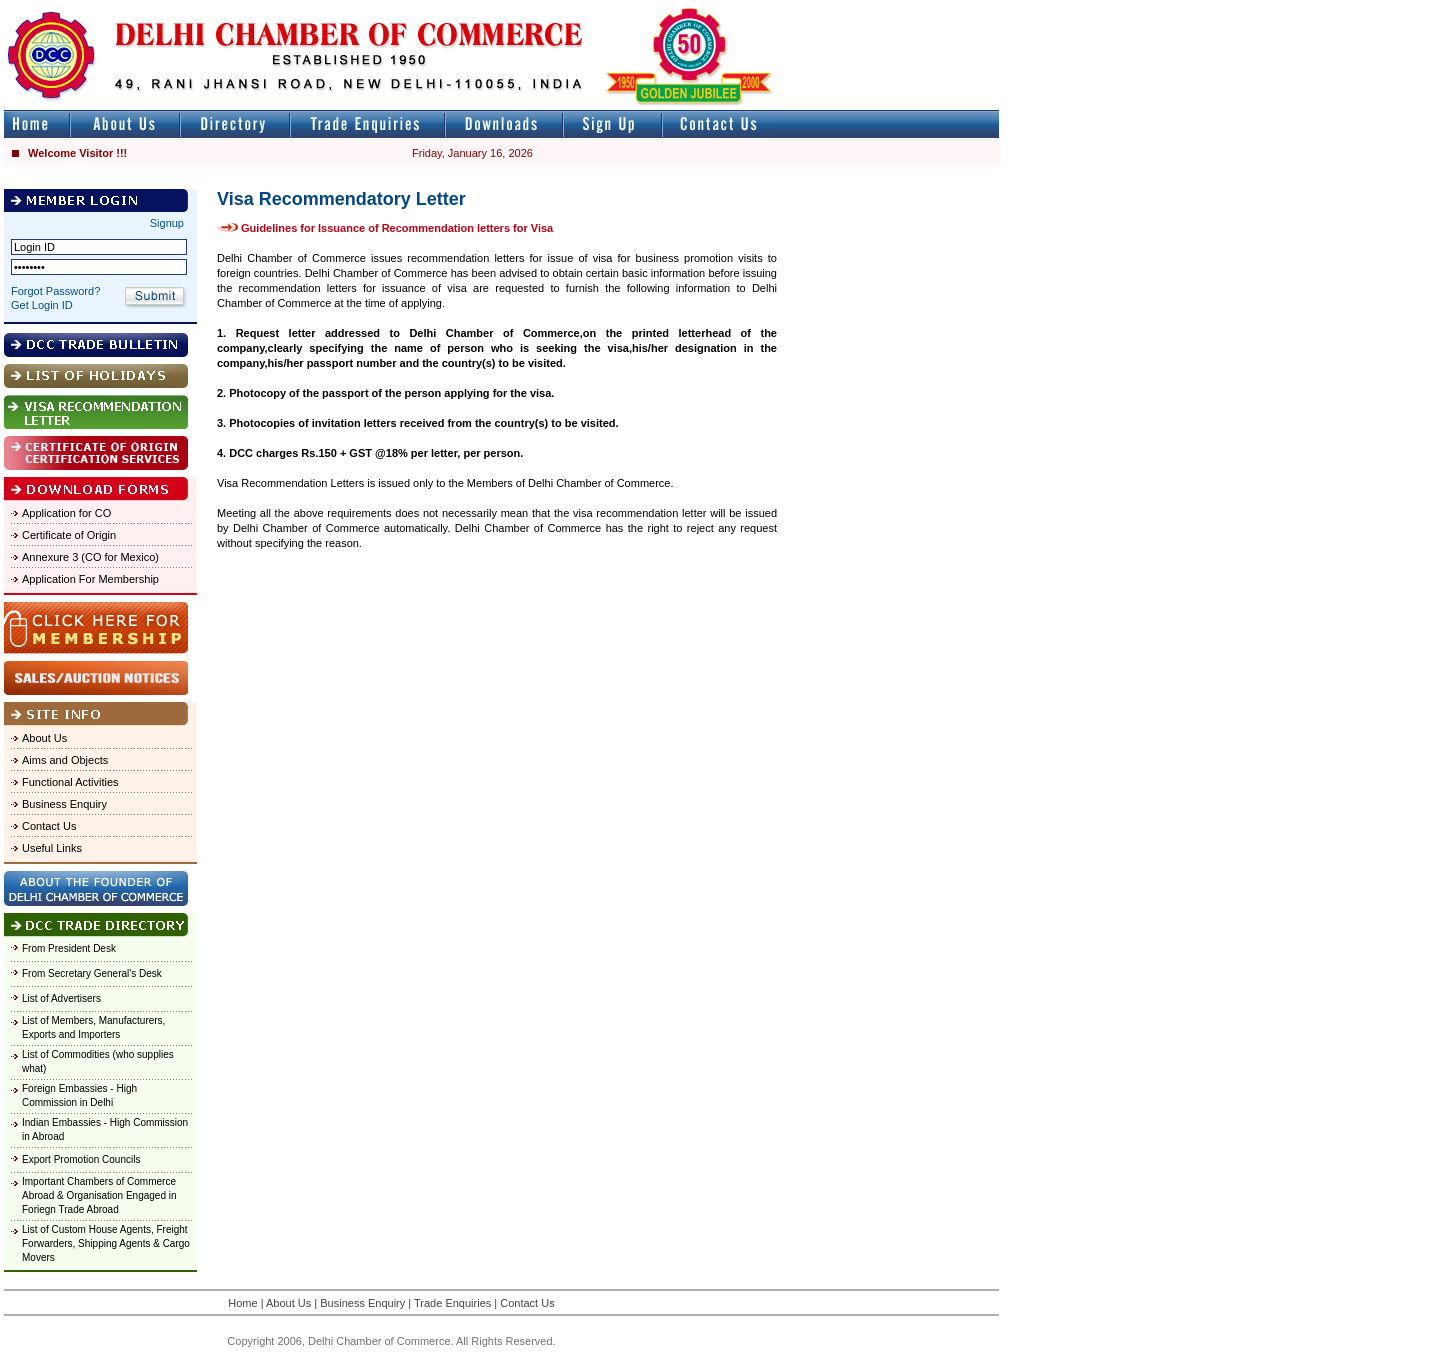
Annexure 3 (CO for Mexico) (90, 557)
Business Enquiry (64, 804)
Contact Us (49, 826)
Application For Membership (90, 579)
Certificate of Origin (69, 535)
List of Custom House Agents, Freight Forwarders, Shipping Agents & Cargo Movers (106, 1243)
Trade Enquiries (452, 1303)
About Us (44, 738)
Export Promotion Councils (81, 1159)
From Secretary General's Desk (92, 973)
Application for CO (66, 513)
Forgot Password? (55, 291)
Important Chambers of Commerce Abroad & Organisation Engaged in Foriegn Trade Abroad (99, 1195)
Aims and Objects (65, 760)
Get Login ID (42, 305)
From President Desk (69, 948)
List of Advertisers (61, 998)
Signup (167, 223)
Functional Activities (70, 782)
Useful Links (52, 848)
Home (242, 1303)
